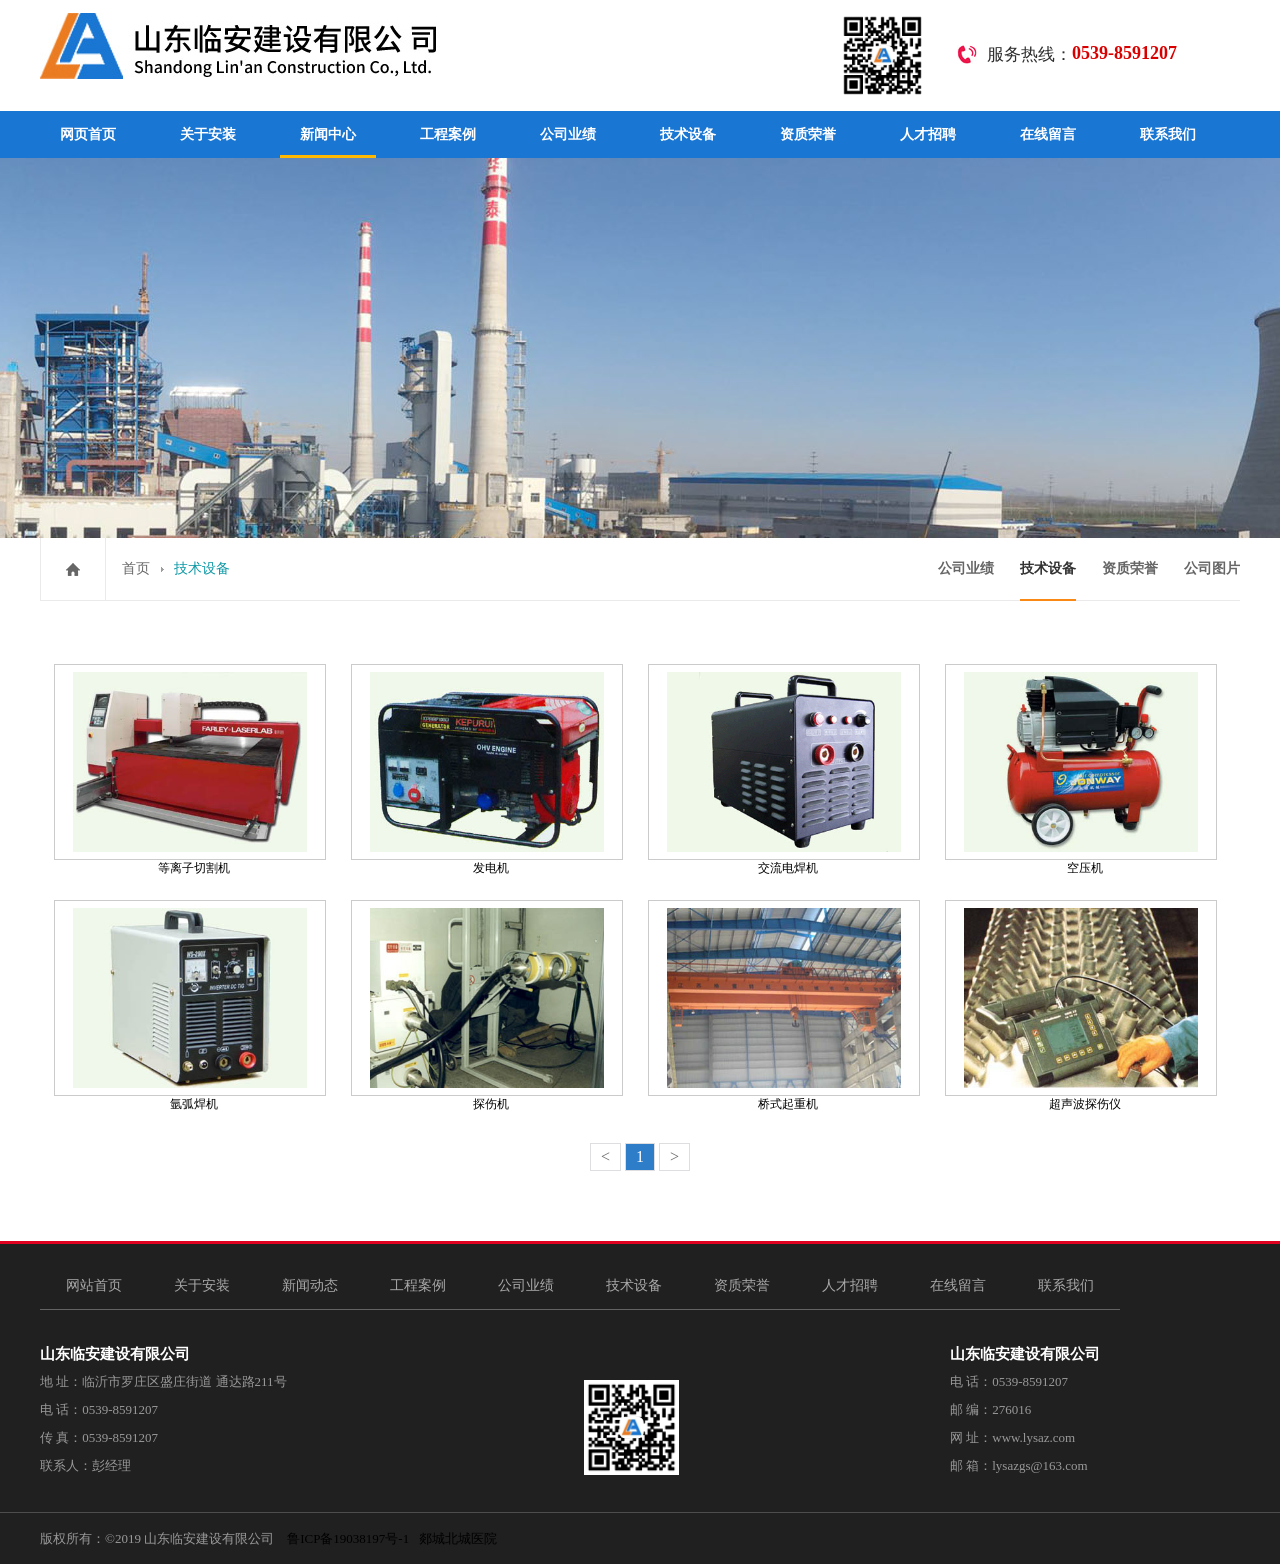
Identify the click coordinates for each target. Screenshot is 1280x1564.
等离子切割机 (194, 868)
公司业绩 (568, 134)
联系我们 (1168, 134)
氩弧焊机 (194, 1104)
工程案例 (448, 134)
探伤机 (491, 1104)
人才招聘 (928, 134)
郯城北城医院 (458, 1538)
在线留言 (1048, 134)
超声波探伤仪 (1085, 1104)
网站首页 (94, 1285)
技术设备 (688, 134)
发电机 (491, 868)
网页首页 (88, 134)
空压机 (1085, 868)
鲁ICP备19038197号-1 (348, 1538)
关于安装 (208, 134)
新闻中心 (328, 134)
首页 (136, 568)
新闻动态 (310, 1285)
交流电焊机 (788, 868)
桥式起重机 (788, 1104)
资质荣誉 (808, 134)
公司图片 (1212, 568)
